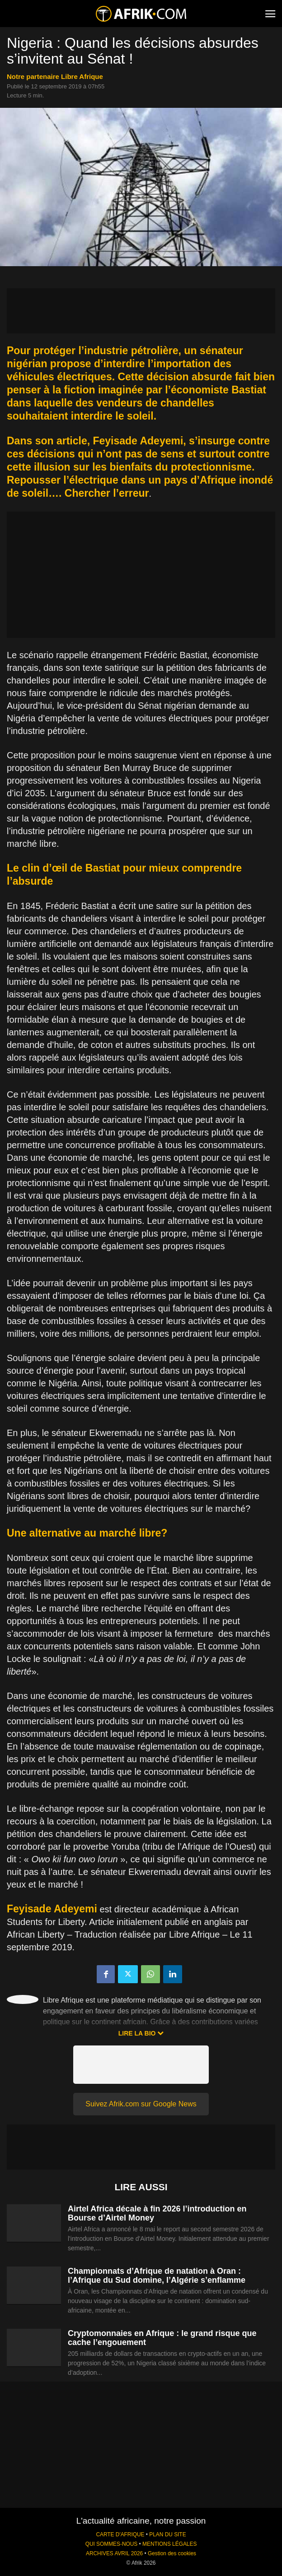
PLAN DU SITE (167, 2534)
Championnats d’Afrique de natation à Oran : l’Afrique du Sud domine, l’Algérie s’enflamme (156, 2276)
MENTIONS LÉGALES (169, 2544)
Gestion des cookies (172, 2553)
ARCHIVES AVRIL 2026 (114, 2553)
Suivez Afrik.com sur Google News (140, 2104)
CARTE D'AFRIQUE (120, 2534)
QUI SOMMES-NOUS (111, 2544)
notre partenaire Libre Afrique (55, 76)
